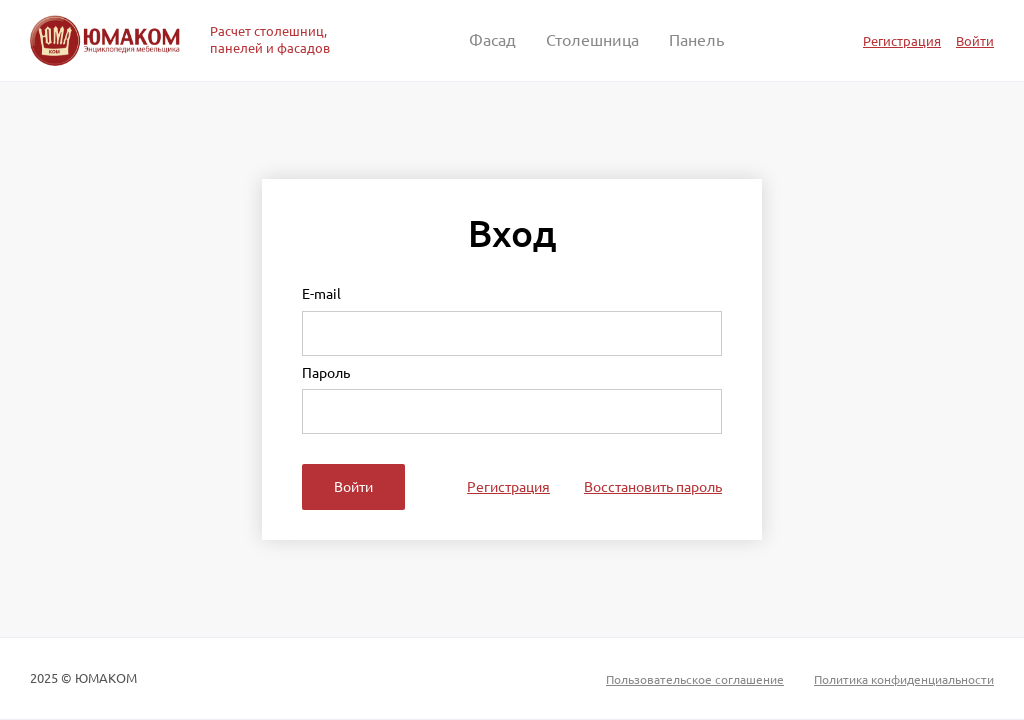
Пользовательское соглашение (695, 679)
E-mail (321, 294)
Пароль (326, 373)
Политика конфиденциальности (904, 679)
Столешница (592, 40)
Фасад (492, 40)
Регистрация (902, 40)
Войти (975, 40)
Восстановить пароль (653, 487)
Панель (696, 40)
